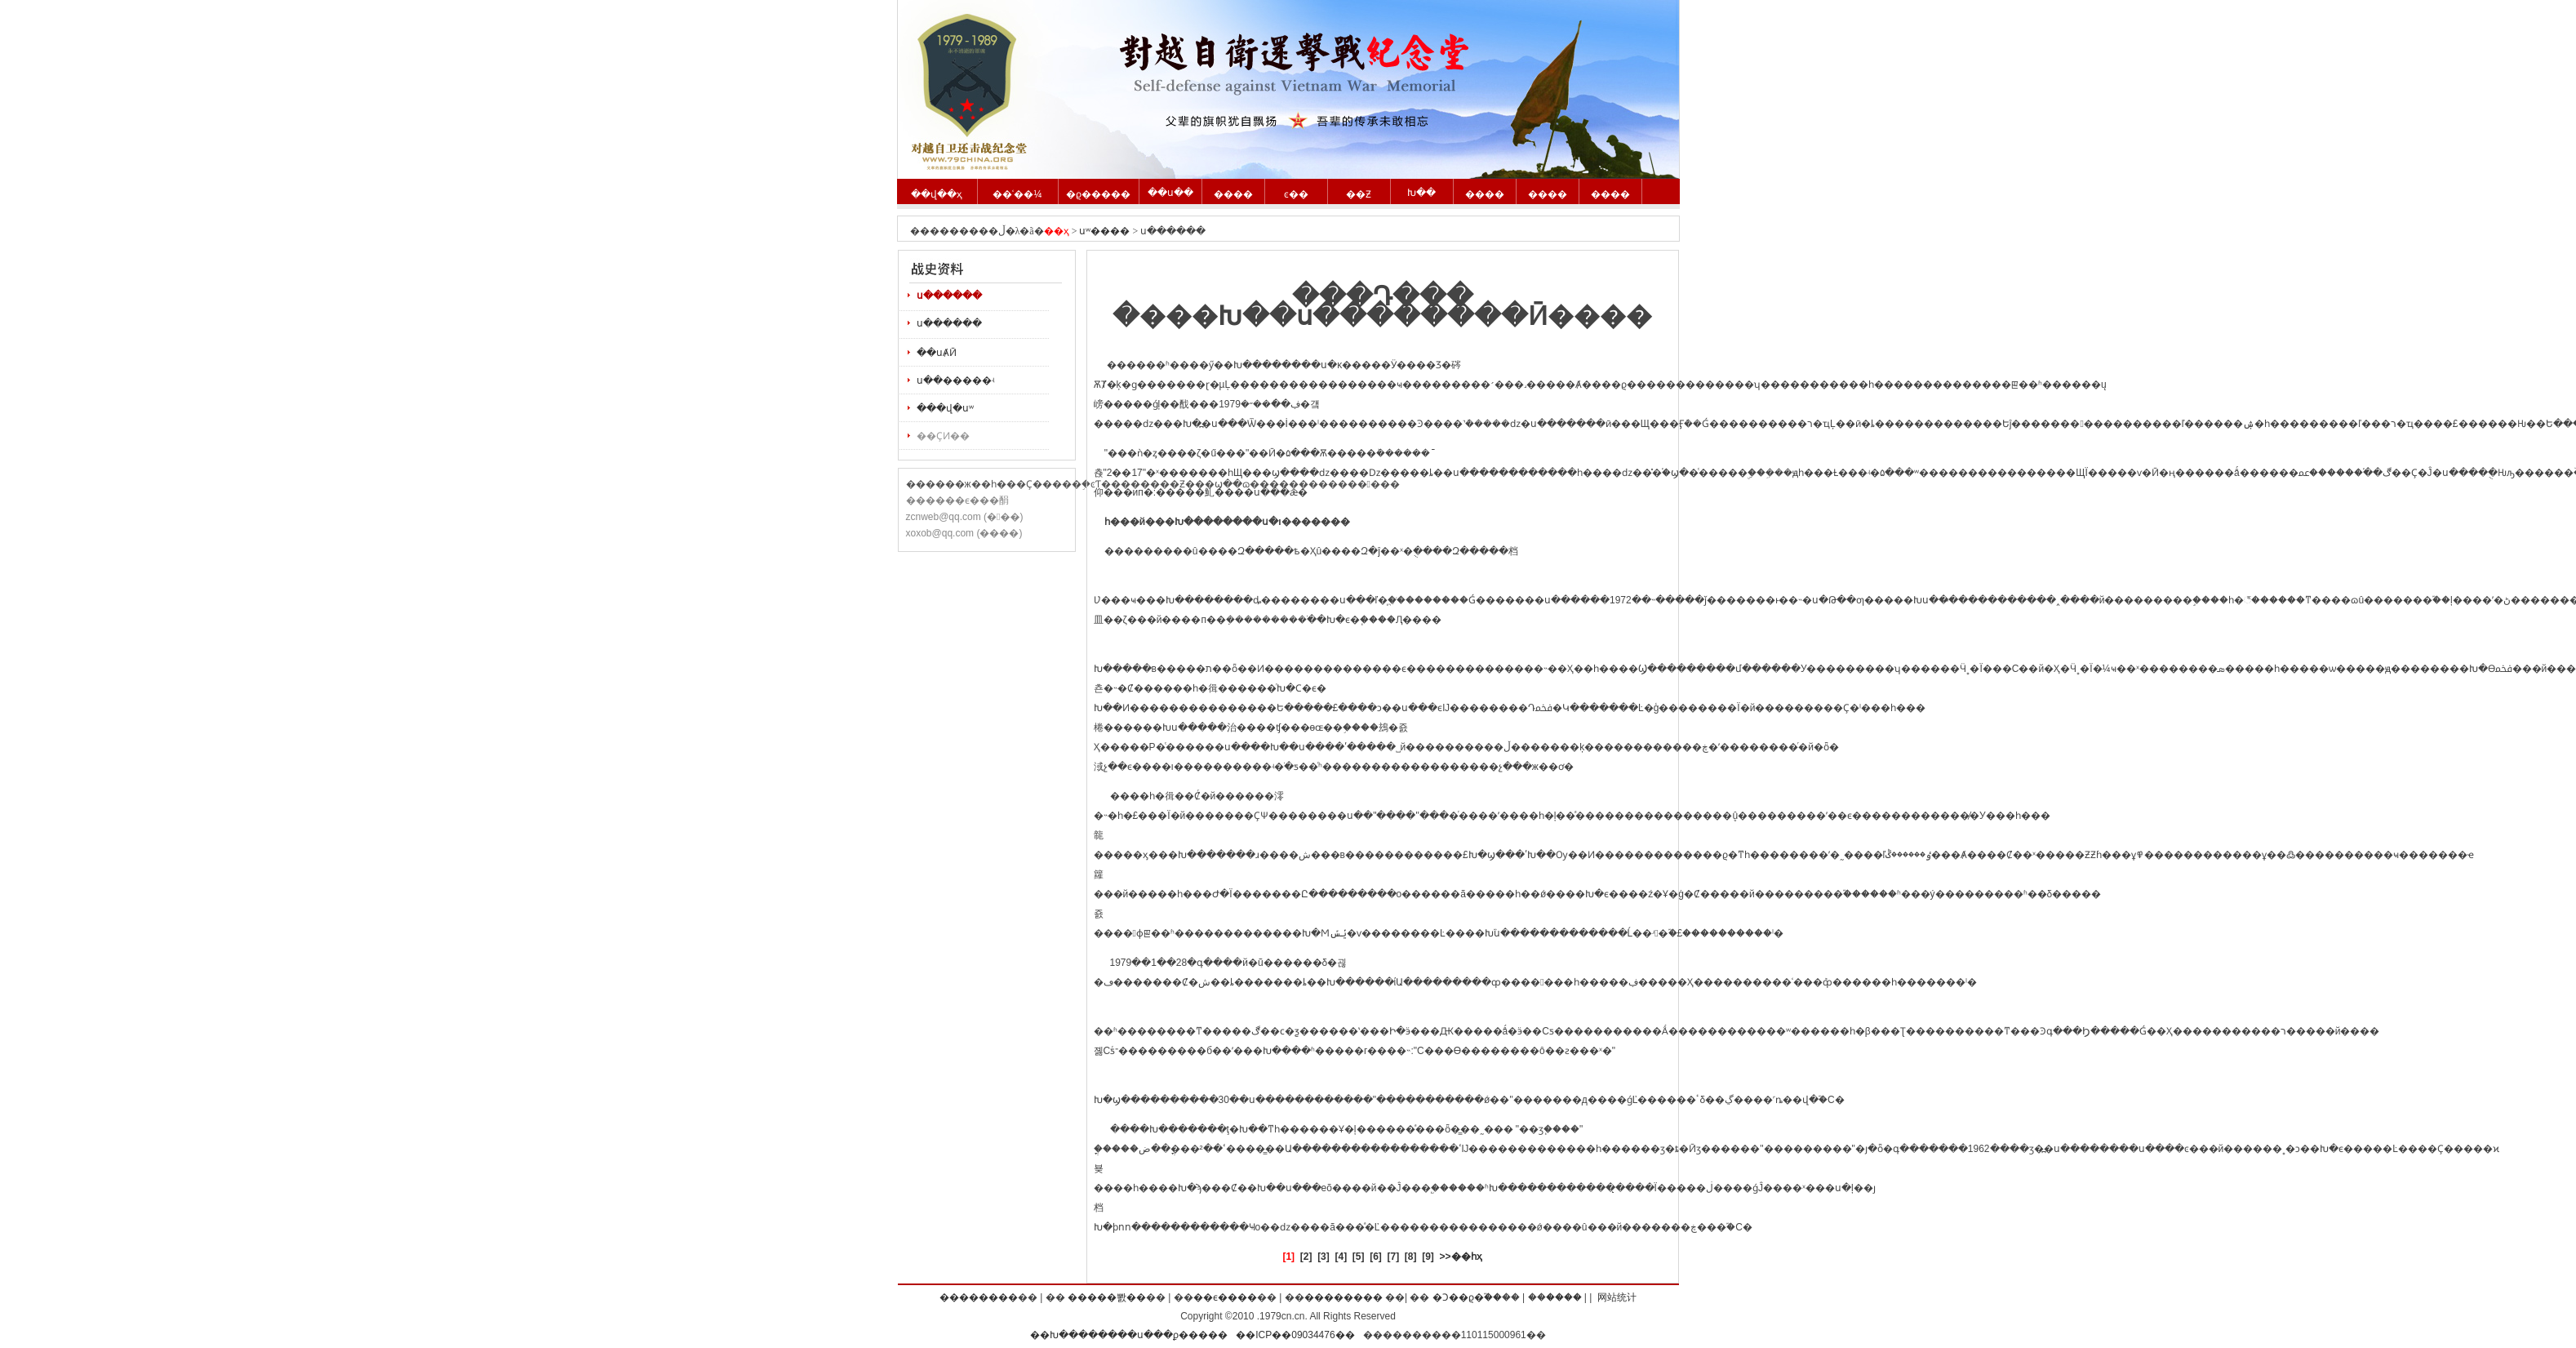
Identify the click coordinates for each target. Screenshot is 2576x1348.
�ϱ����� (1098, 194)
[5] (1358, 1256)
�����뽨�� (1107, 1297)
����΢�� (1564, 1297)
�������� (978, 1297)
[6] (1376, 1256)
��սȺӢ (937, 352)
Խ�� (1421, 192)
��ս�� (1170, 192)
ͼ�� (1296, 194)
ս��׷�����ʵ (955, 380)
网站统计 (1617, 1297)
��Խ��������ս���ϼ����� (1129, 1335)
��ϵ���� (1225, 1297)
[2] (1306, 1256)
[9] (1428, 1256)
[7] (1394, 1256)
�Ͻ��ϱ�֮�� (1467, 1297)
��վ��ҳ (936, 194)
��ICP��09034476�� (1295, 1335)
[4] (1341, 1256)
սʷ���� (1104, 231)
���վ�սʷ (945, 408)
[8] (1411, 1256)
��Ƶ (1358, 194)
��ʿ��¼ (1017, 194)
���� (1233, 194)
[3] (1323, 1256)
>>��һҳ (1461, 1256)
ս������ (949, 295)
